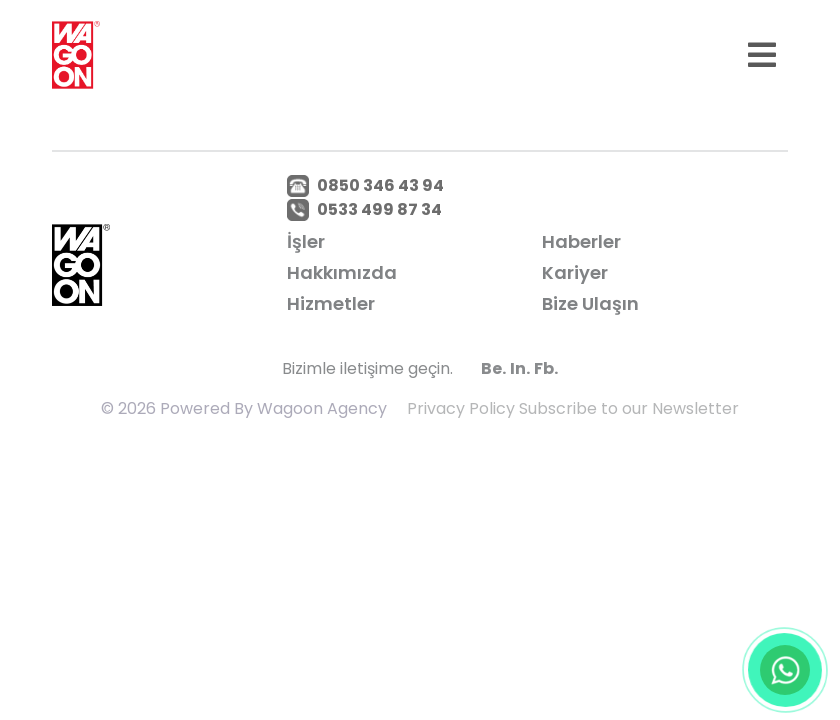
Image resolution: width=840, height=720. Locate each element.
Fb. (546, 368)
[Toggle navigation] (762, 55)
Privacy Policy (461, 408)
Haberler (581, 241)
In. (520, 368)
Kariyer (575, 272)
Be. (493, 368)
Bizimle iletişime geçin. (367, 368)
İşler (306, 241)
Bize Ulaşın (590, 303)
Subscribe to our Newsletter (629, 408)
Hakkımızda (342, 272)
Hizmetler (331, 303)
